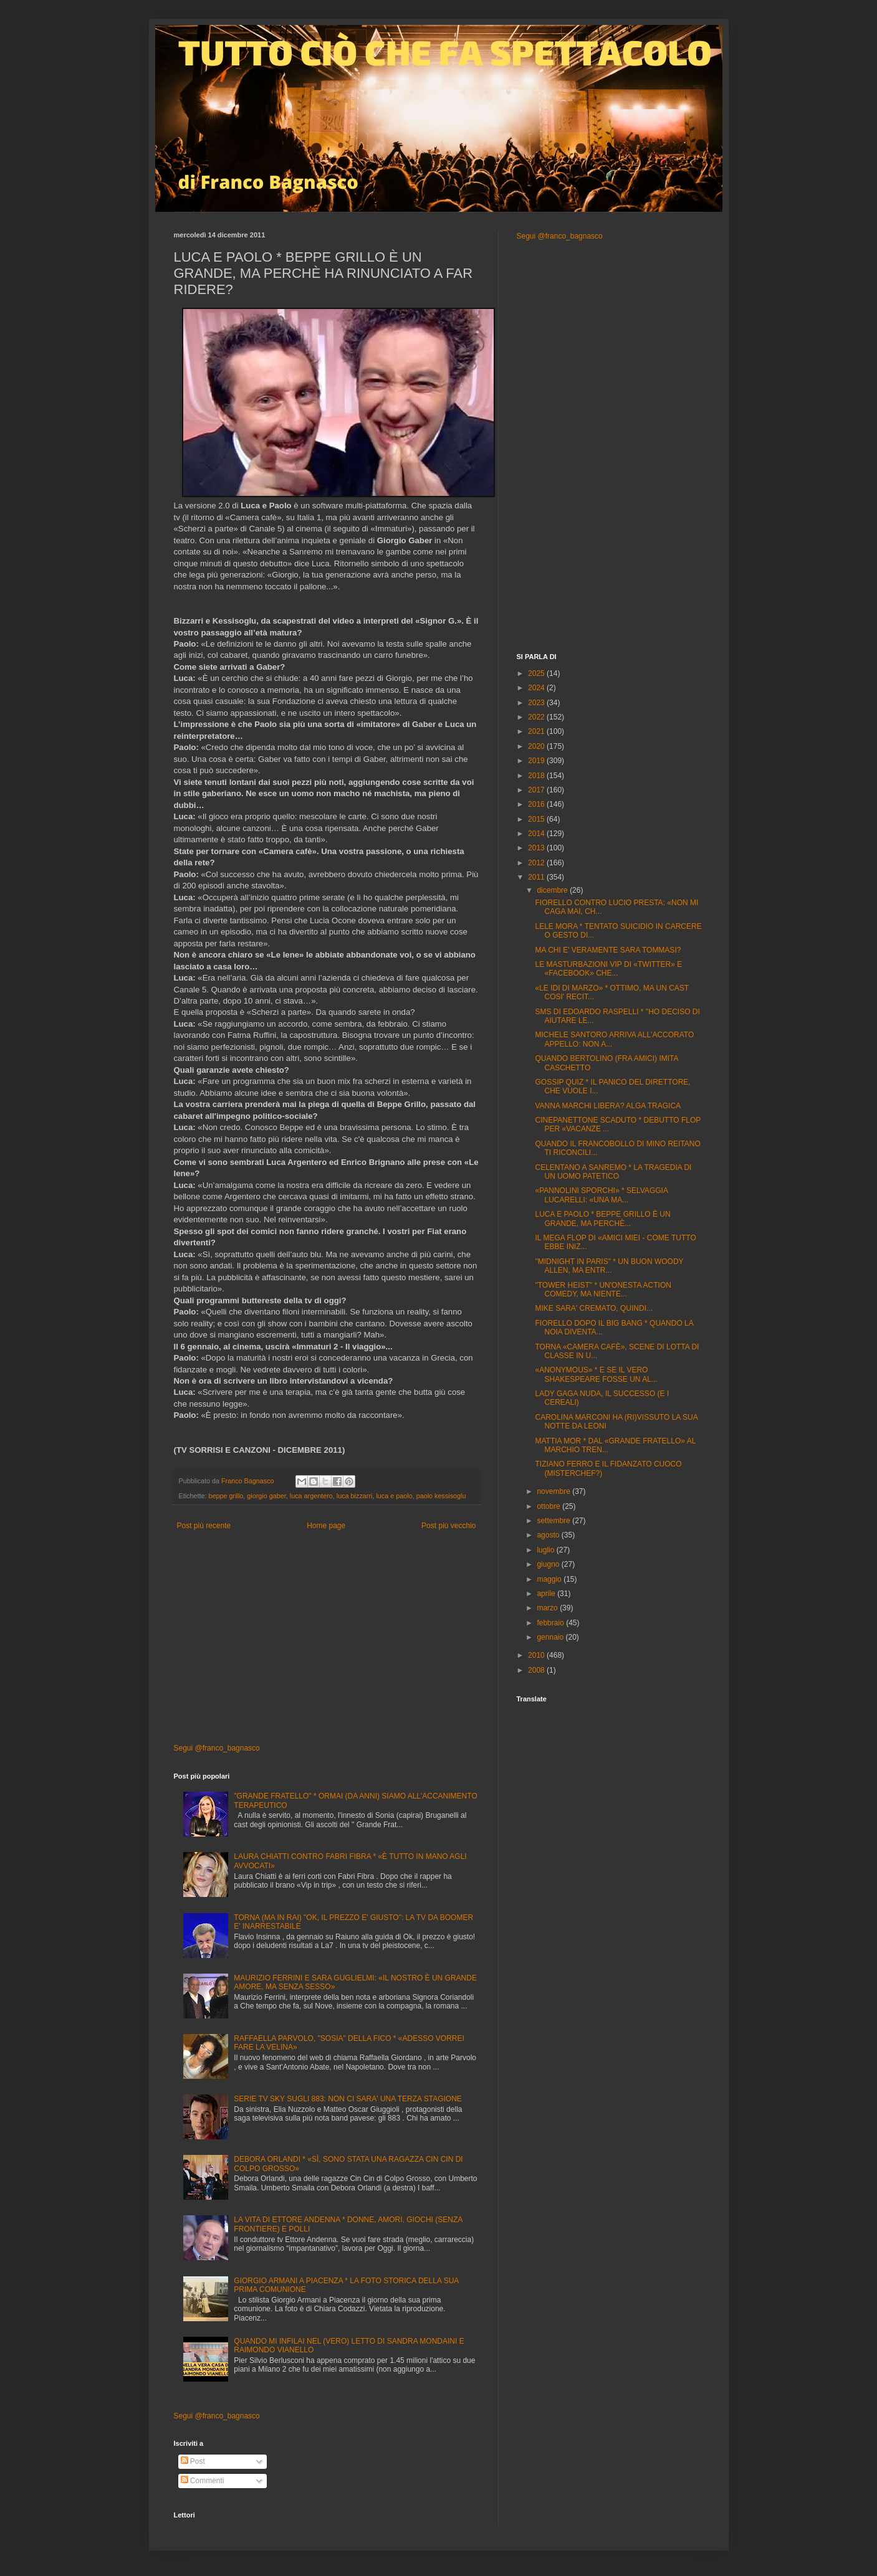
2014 (537, 833)
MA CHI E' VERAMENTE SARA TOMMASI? (608, 950)
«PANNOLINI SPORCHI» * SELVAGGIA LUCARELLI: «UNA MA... (601, 1195)
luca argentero (311, 1495)
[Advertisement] (326, 1637)
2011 (537, 877)
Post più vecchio (448, 1525)
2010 (537, 1655)
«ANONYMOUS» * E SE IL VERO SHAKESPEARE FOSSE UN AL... (596, 1374)
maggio (550, 1579)
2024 (537, 687)
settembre (554, 1520)
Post (193, 2461)
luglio (546, 1550)
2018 (537, 775)
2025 (537, 673)
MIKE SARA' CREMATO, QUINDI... (594, 1308)
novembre (554, 1491)
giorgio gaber (266, 1495)
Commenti (202, 2480)
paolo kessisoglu (441, 1495)
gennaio (551, 1637)
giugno (549, 1564)
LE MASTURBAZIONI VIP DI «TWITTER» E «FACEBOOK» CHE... (608, 968)
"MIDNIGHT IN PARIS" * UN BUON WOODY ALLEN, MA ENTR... (609, 1266)
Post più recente (204, 1525)
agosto (549, 1535)
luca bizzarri (355, 1495)
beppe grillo (226, 1495)
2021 (537, 731)
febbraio (551, 1622)
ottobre (549, 1506)
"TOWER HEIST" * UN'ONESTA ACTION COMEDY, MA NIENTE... (603, 1289)
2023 (537, 702)
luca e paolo (394, 1495)
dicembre (553, 890)
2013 (537, 848)
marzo (548, 1608)
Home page (326, 1525)
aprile (547, 1593)
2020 (537, 746)
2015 (537, 819)
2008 (537, 1670)
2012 (537, 862)
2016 (537, 804)
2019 (537, 760)
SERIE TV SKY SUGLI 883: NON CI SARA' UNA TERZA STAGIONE (348, 2098)
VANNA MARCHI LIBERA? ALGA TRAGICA (608, 1105)
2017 (537, 790)
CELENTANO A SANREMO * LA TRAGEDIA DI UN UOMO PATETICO (613, 1172)
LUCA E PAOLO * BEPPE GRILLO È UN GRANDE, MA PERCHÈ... (602, 1218)
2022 (537, 717)
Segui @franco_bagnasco (217, 1748)
